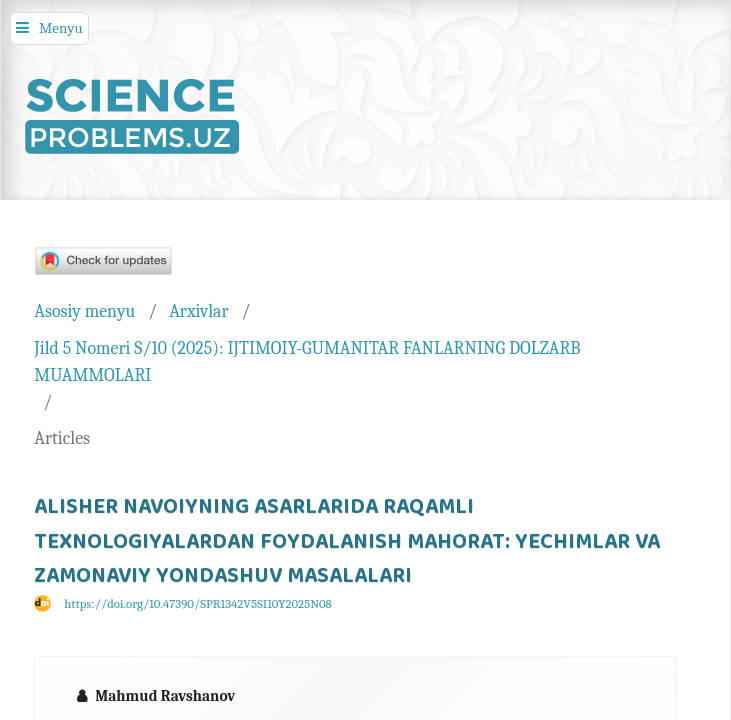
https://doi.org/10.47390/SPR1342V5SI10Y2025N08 (197, 604)
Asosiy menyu (84, 311)
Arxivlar (198, 311)
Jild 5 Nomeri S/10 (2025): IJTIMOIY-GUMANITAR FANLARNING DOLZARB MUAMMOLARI (307, 361)
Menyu (61, 28)
